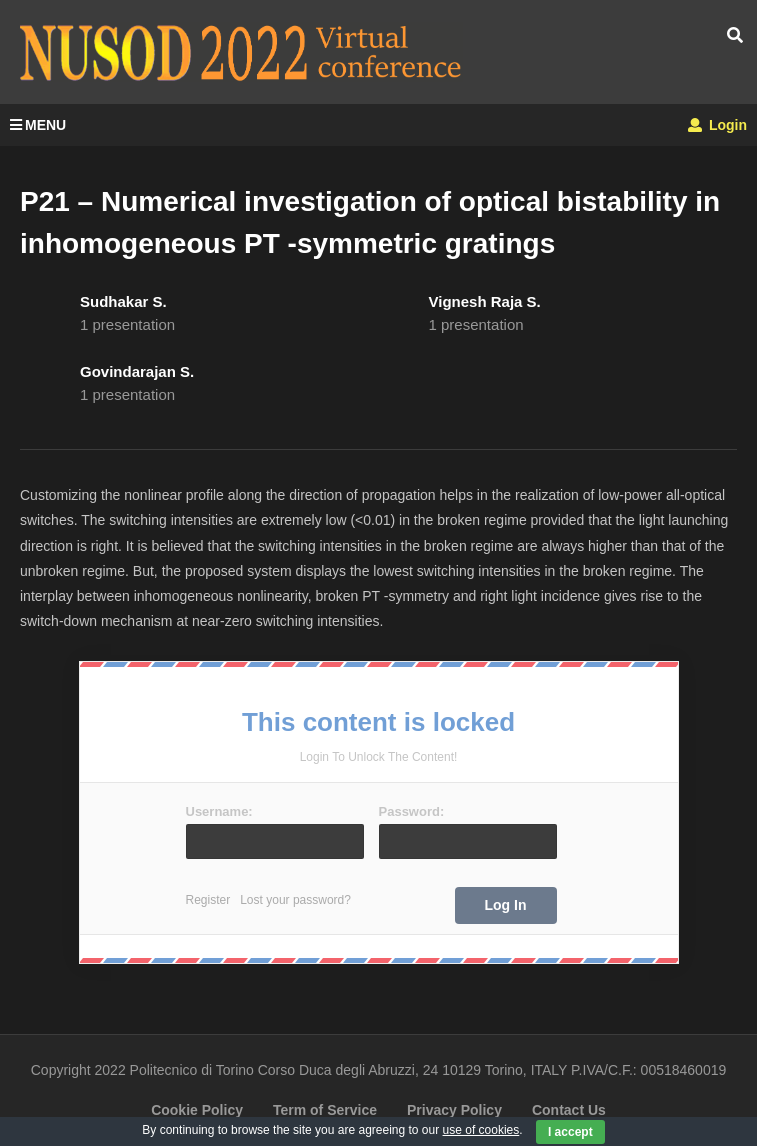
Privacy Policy (454, 1110)
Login (717, 125)
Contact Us (569, 1110)
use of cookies (481, 1130)
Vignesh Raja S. (485, 301)
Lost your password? (295, 900)
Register (208, 900)
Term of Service (325, 1110)
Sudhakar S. (123, 301)
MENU (38, 125)
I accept (570, 1132)
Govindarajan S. (137, 371)
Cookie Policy (197, 1110)
